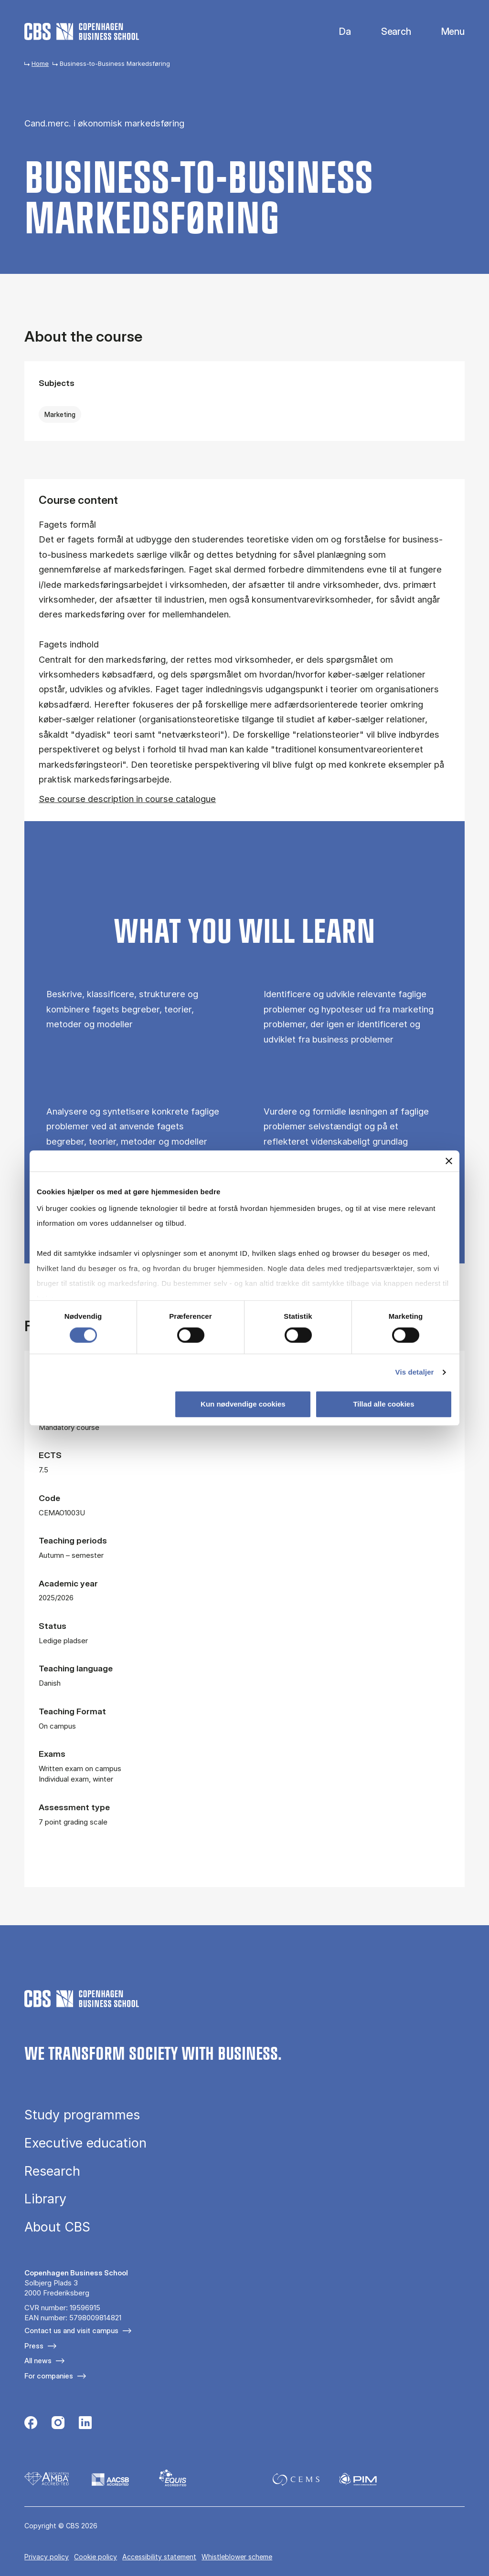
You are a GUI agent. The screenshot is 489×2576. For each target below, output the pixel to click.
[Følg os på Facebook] (30, 2423)
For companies (48, 2375)
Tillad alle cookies (383, 1404)
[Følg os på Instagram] (58, 2423)
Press (33, 2345)
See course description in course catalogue (127, 798)
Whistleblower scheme (237, 2557)
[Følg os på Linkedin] (85, 2423)
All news (38, 2360)
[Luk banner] (449, 1161)
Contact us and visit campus (71, 2330)
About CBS (57, 2227)
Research (52, 2171)
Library (45, 2198)
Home (40, 63)
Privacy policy (46, 2557)
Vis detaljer (414, 1372)
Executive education (85, 2143)
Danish (337, 32)
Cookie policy (95, 2557)
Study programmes (82, 2114)
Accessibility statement (159, 2557)
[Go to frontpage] (81, 31)
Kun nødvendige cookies (243, 1404)
